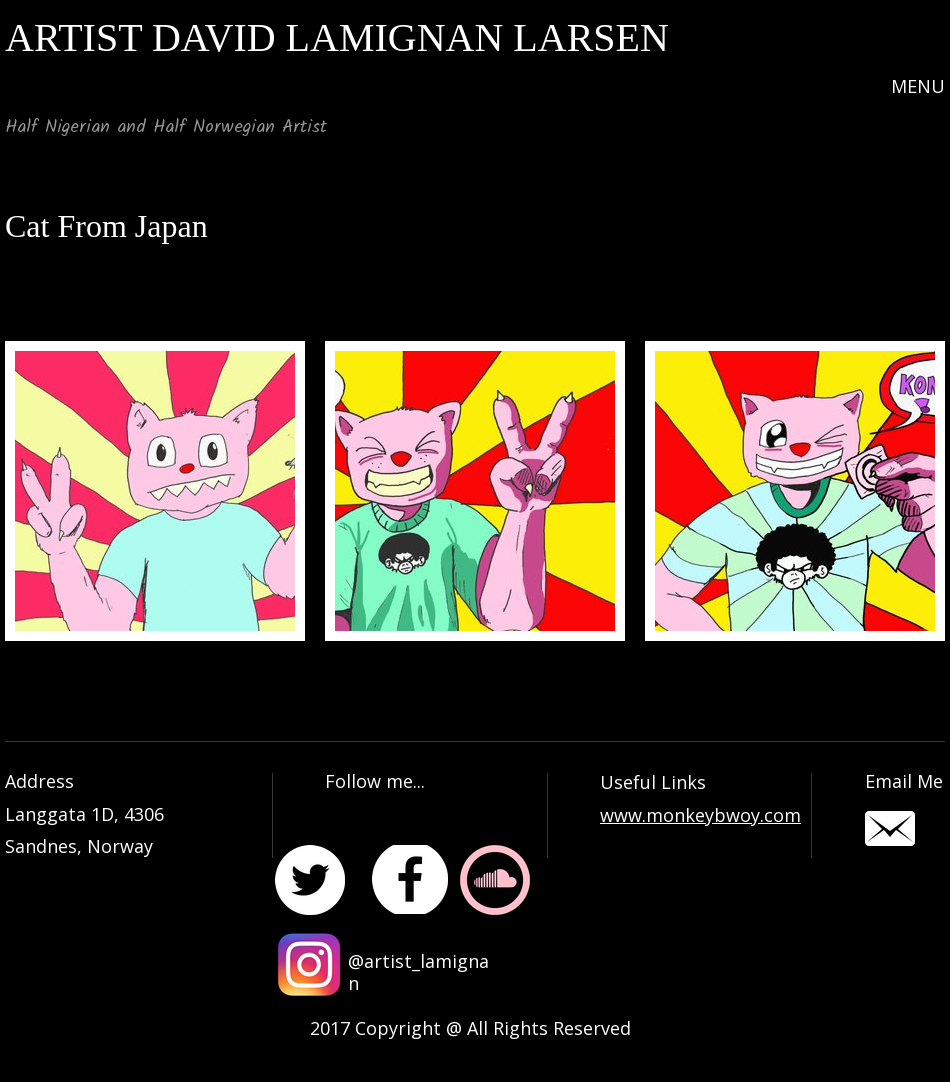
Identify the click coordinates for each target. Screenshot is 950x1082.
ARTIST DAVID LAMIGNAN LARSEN (337, 37)
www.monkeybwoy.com (700, 815)
